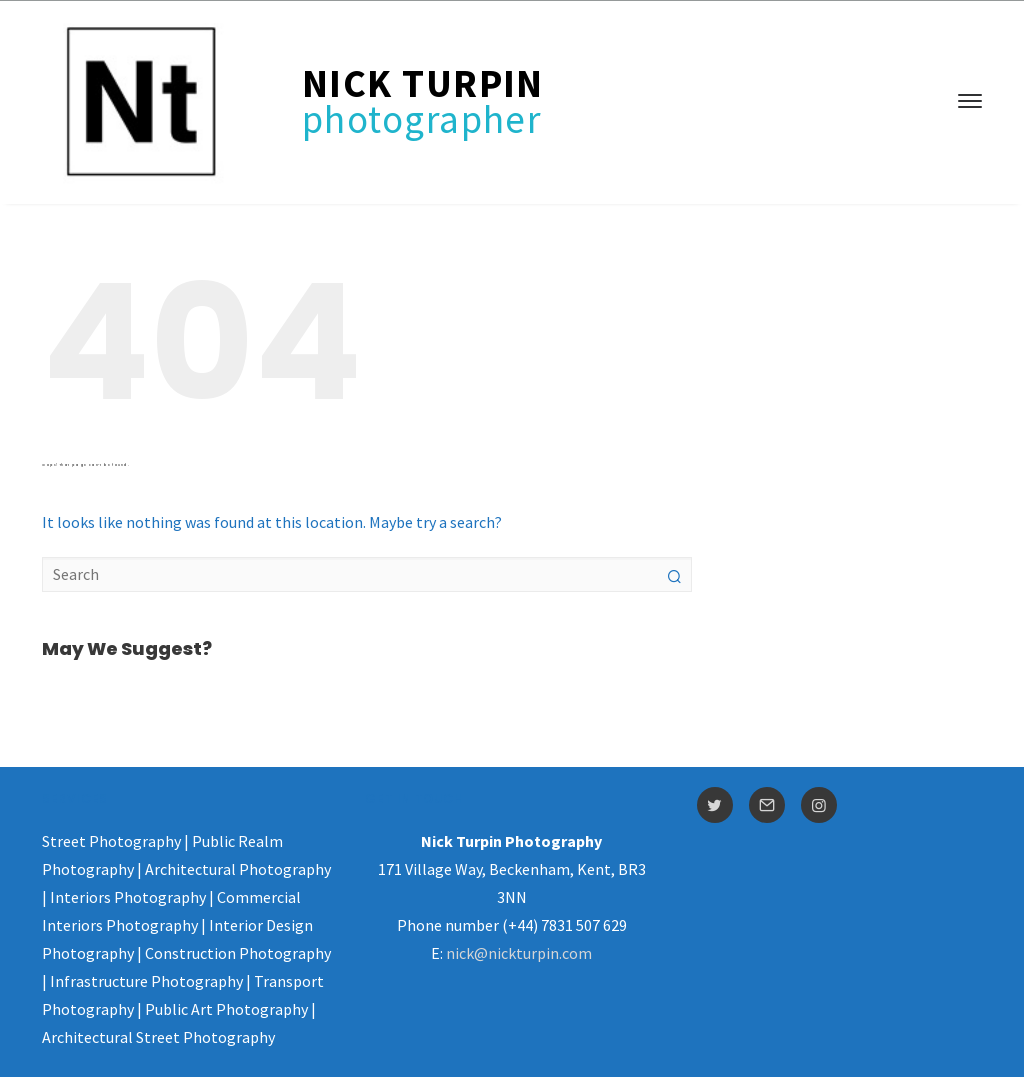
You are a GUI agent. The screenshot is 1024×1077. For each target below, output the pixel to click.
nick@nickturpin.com (519, 953)
